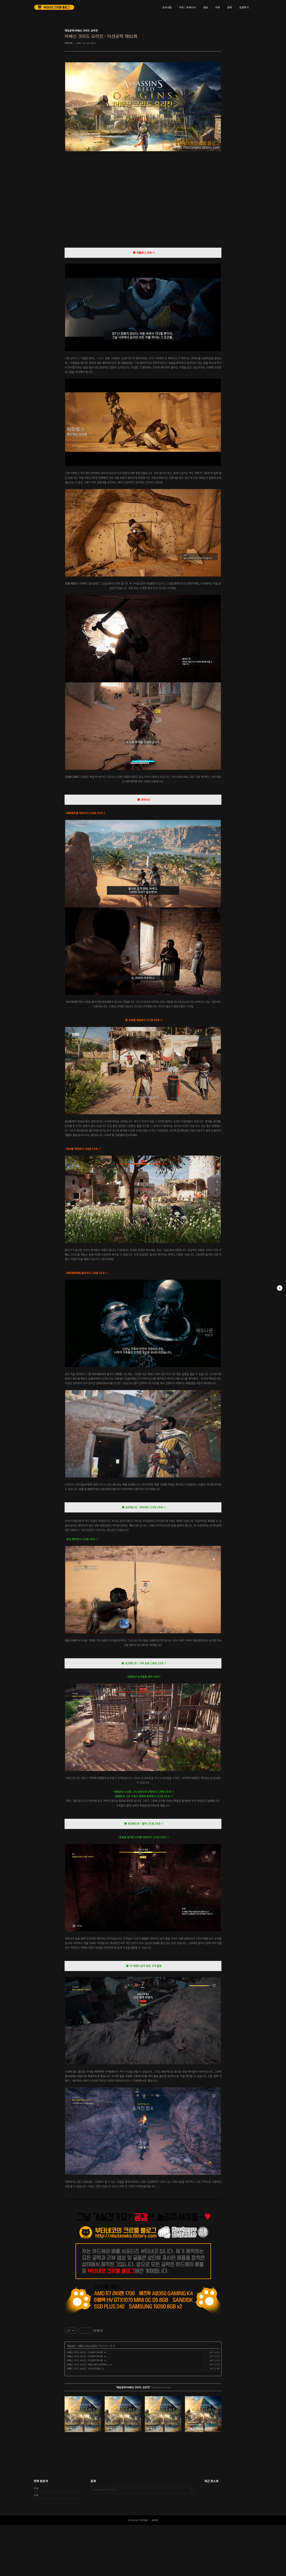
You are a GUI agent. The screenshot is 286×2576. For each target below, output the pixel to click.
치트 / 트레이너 (187, 7)
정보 (205, 7)
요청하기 (244, 7)
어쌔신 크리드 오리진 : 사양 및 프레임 (84, 2419)
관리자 (155, 2571)
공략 (229, 7)
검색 (191, 2540)
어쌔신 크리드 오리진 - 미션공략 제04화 (85, 2403)
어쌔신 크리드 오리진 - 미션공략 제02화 (85, 2411)
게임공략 (71, 2396)
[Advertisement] (143, 2343)
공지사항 (167, 7)
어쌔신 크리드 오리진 (87, 2396)
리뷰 (217, 7)
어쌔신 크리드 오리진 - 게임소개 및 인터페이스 (88, 2415)
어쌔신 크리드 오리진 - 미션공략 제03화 (85, 2407)
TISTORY (143, 2571)
